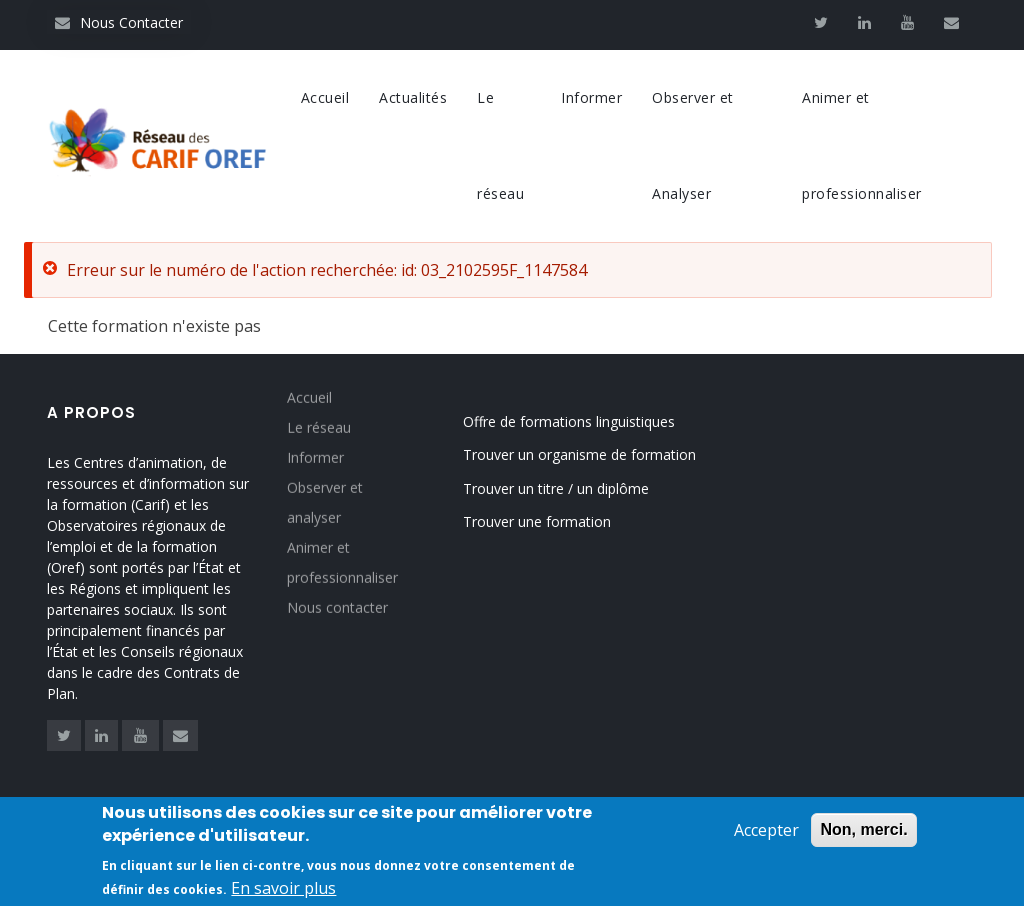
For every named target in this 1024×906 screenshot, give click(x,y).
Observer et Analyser (693, 145)
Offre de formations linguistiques (569, 421)
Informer (591, 97)
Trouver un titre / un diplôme (556, 488)
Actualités (413, 97)
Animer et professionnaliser (862, 145)
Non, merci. (863, 834)
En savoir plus (283, 892)
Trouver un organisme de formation (579, 454)
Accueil (325, 97)
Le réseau (500, 145)
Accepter (766, 835)
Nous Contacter (119, 22)
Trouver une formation (537, 521)
